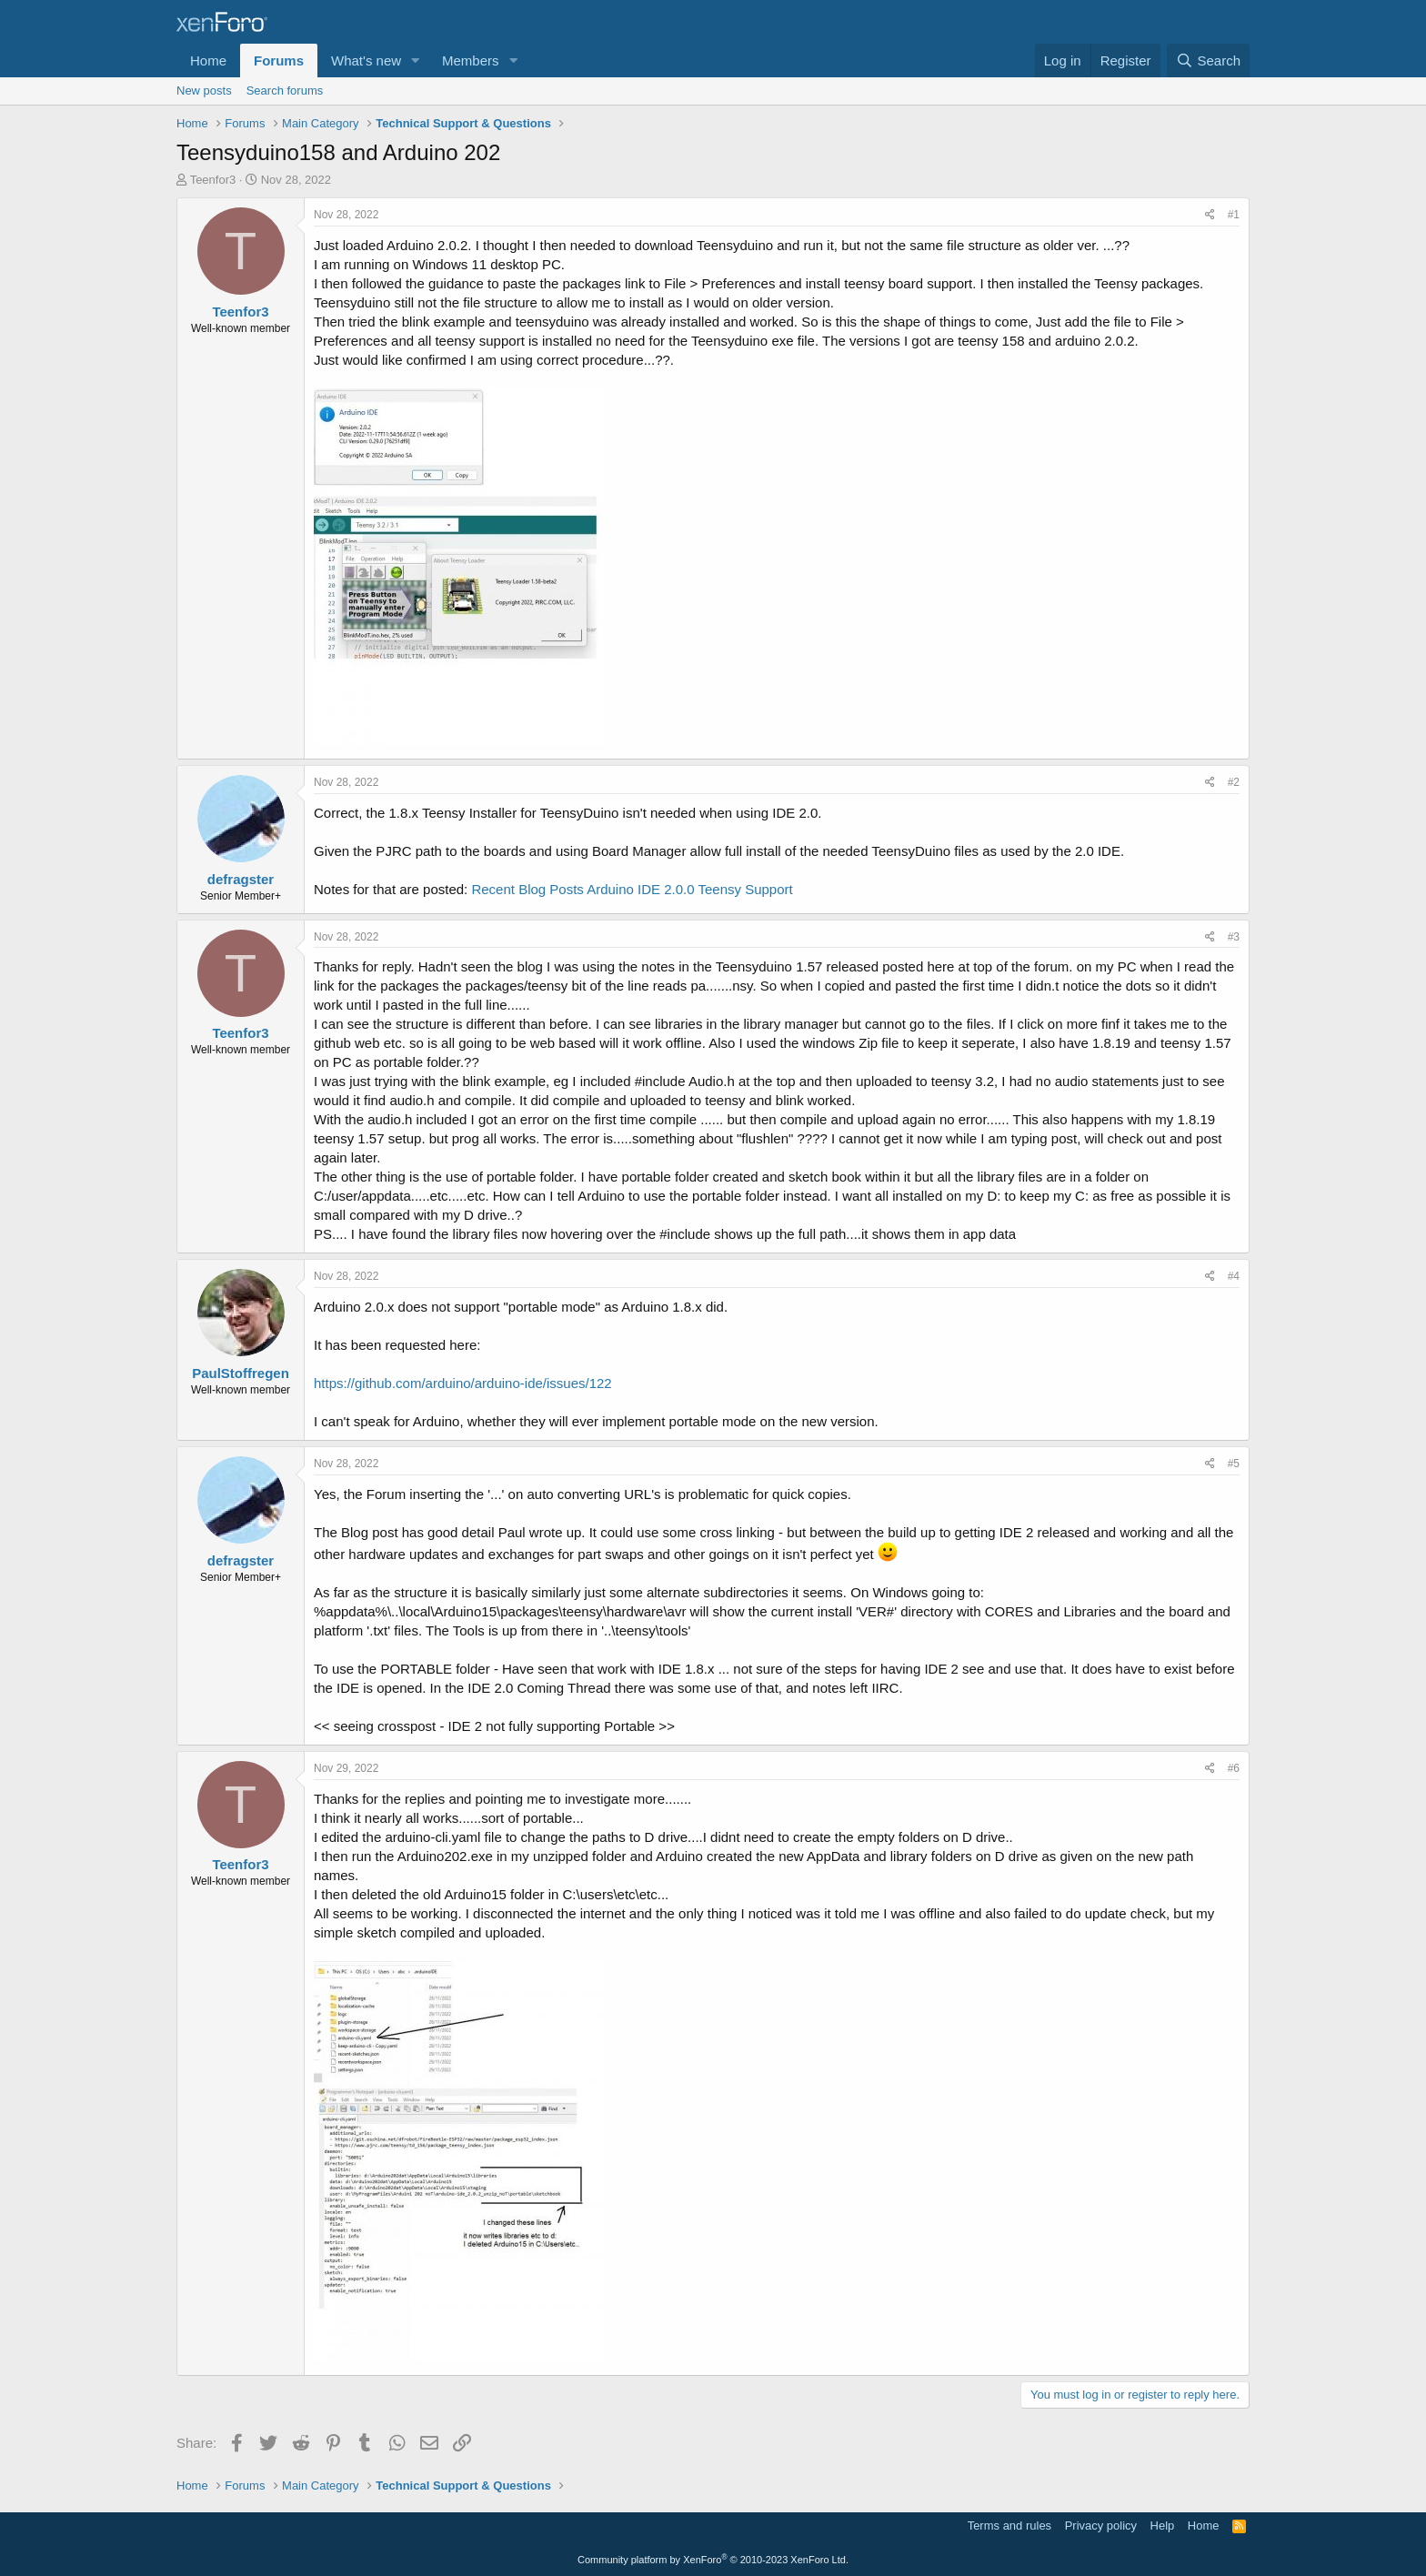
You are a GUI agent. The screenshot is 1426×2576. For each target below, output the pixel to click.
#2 (1234, 782)
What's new (366, 60)
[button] (415, 60)
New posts (204, 90)
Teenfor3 (213, 179)
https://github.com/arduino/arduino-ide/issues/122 (463, 1383)
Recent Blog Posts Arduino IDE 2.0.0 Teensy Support (631, 889)
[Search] (1208, 60)
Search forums (285, 90)
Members (470, 60)
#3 (1234, 937)
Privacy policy (1101, 2525)
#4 (1234, 1276)
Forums (279, 60)
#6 (1234, 1768)
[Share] (1210, 215)
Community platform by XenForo (713, 2559)
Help (1162, 2525)
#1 (1234, 214)
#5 (1234, 1463)
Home (208, 60)
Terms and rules (1009, 2525)
